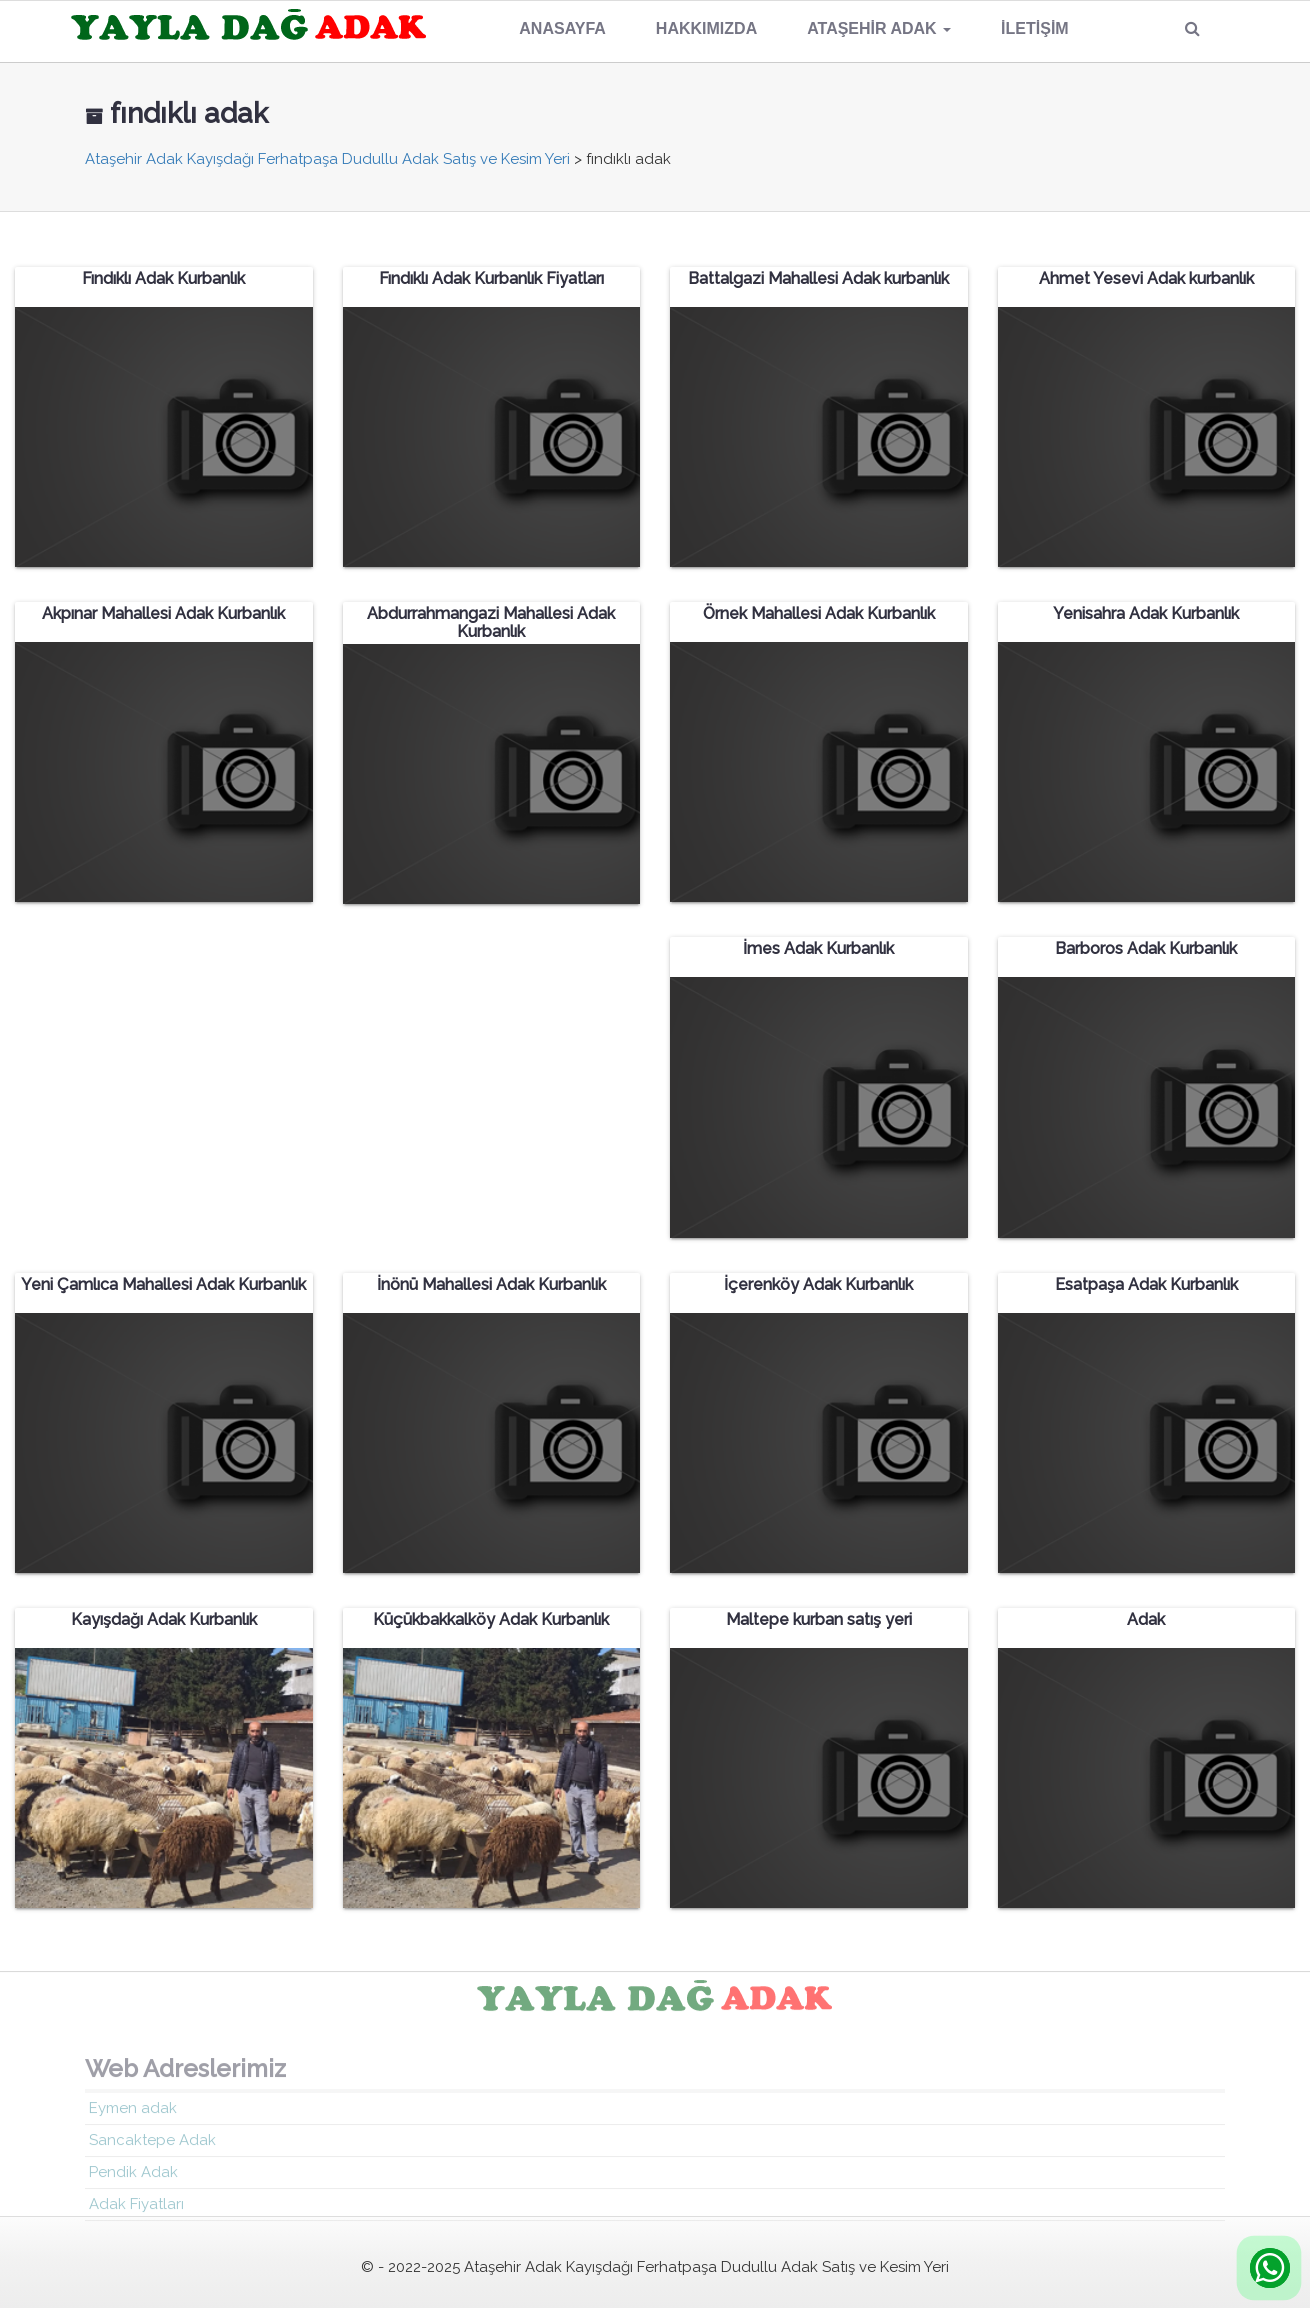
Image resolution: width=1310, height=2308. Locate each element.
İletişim (1035, 28)
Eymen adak (133, 2115)
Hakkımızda (706, 28)
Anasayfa (562, 28)
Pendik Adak (133, 2179)
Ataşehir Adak (879, 28)
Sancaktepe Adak (152, 2147)
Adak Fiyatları (136, 2211)
